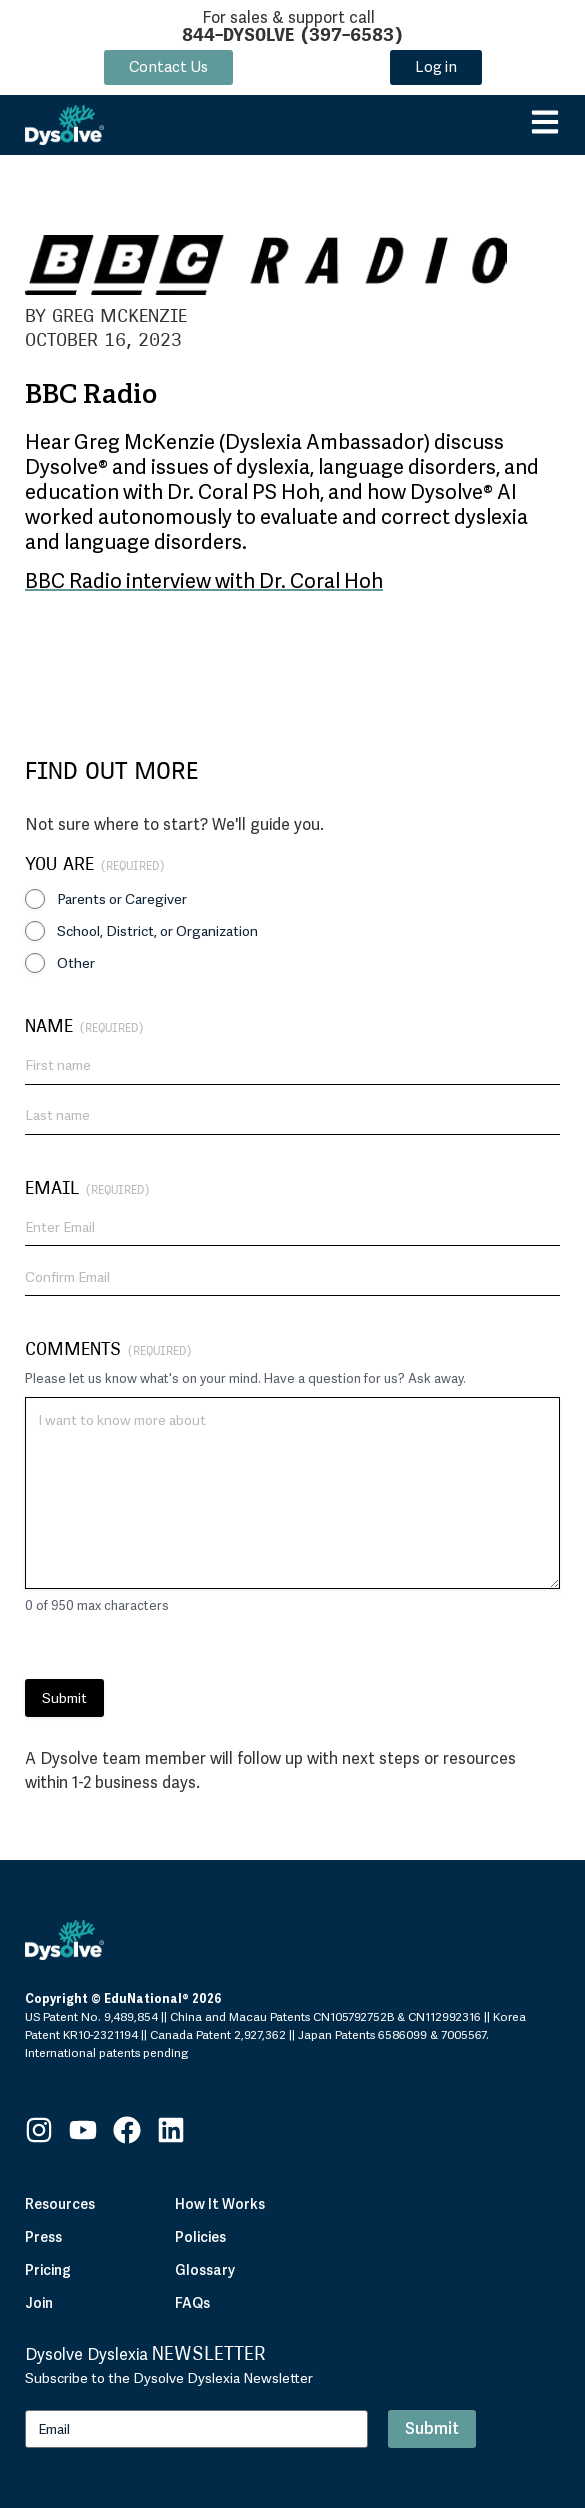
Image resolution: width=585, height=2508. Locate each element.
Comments (108, 1348)
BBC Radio (91, 396)
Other (76, 963)
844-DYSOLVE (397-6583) (292, 34)
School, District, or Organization (157, 931)
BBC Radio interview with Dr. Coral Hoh (204, 581)
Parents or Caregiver (122, 899)
